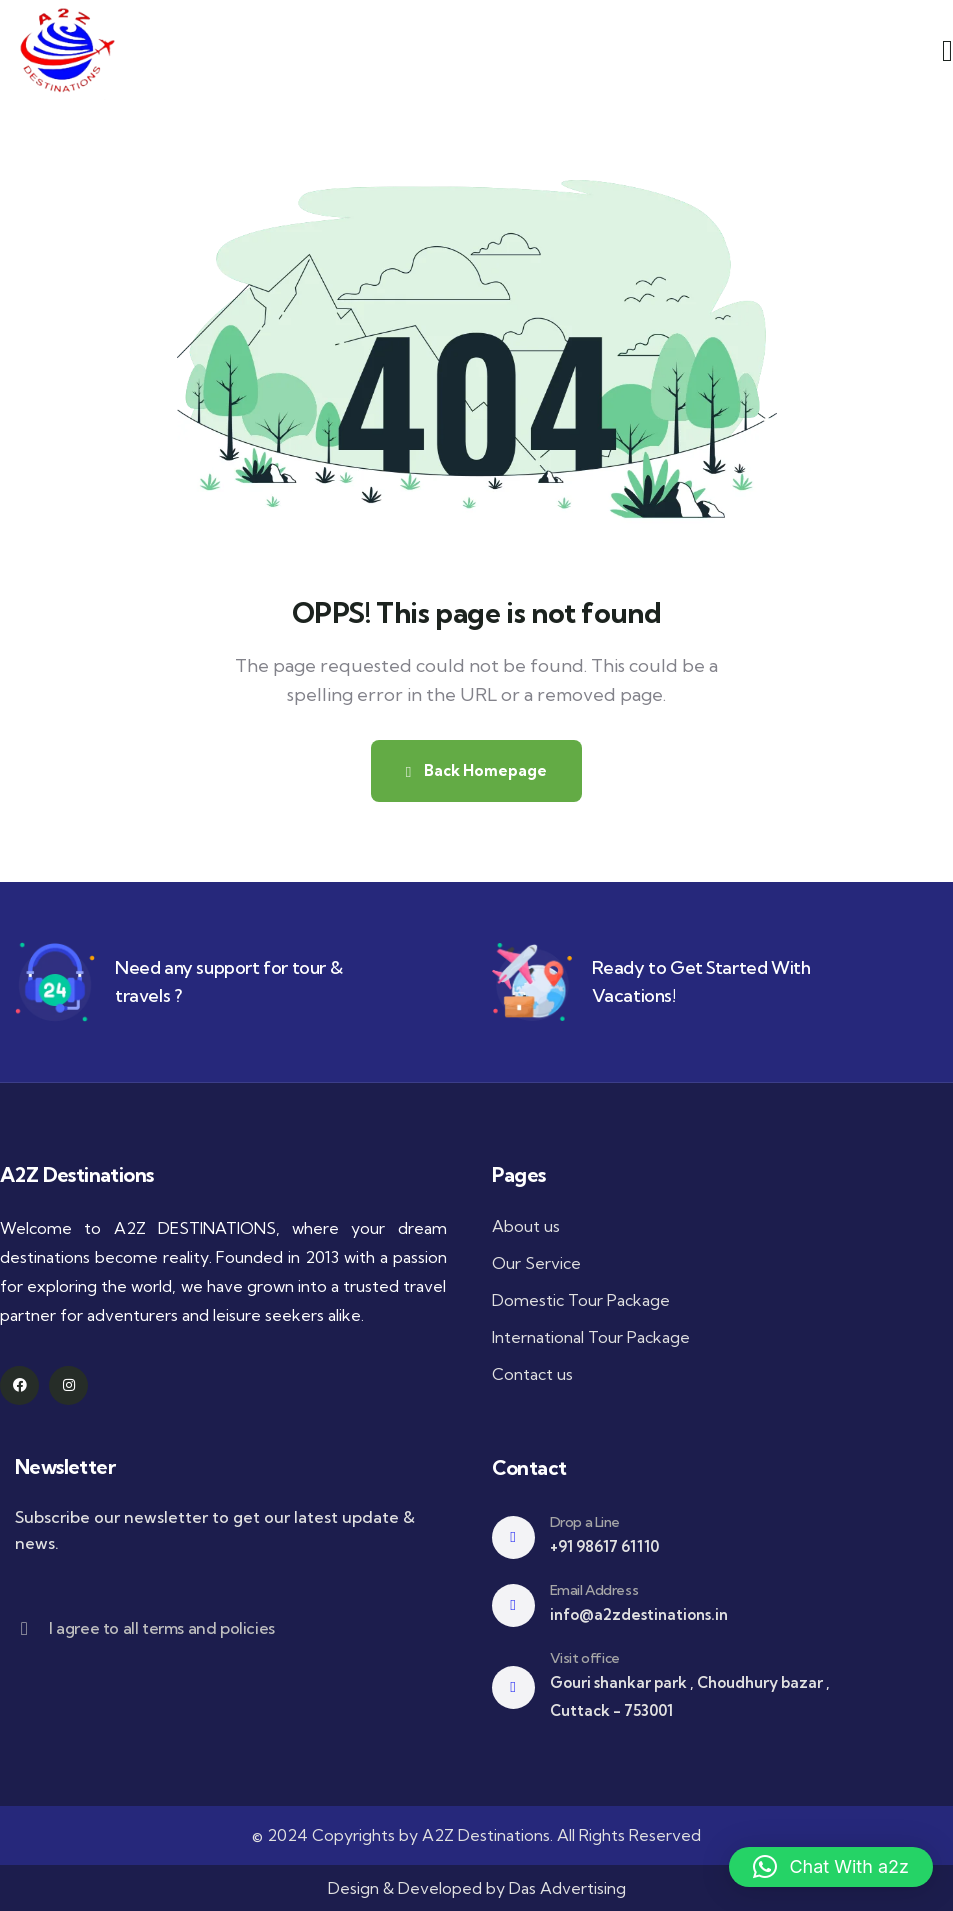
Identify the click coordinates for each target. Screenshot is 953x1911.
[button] (831, 1867)
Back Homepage (476, 770)
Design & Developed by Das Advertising (477, 1888)
